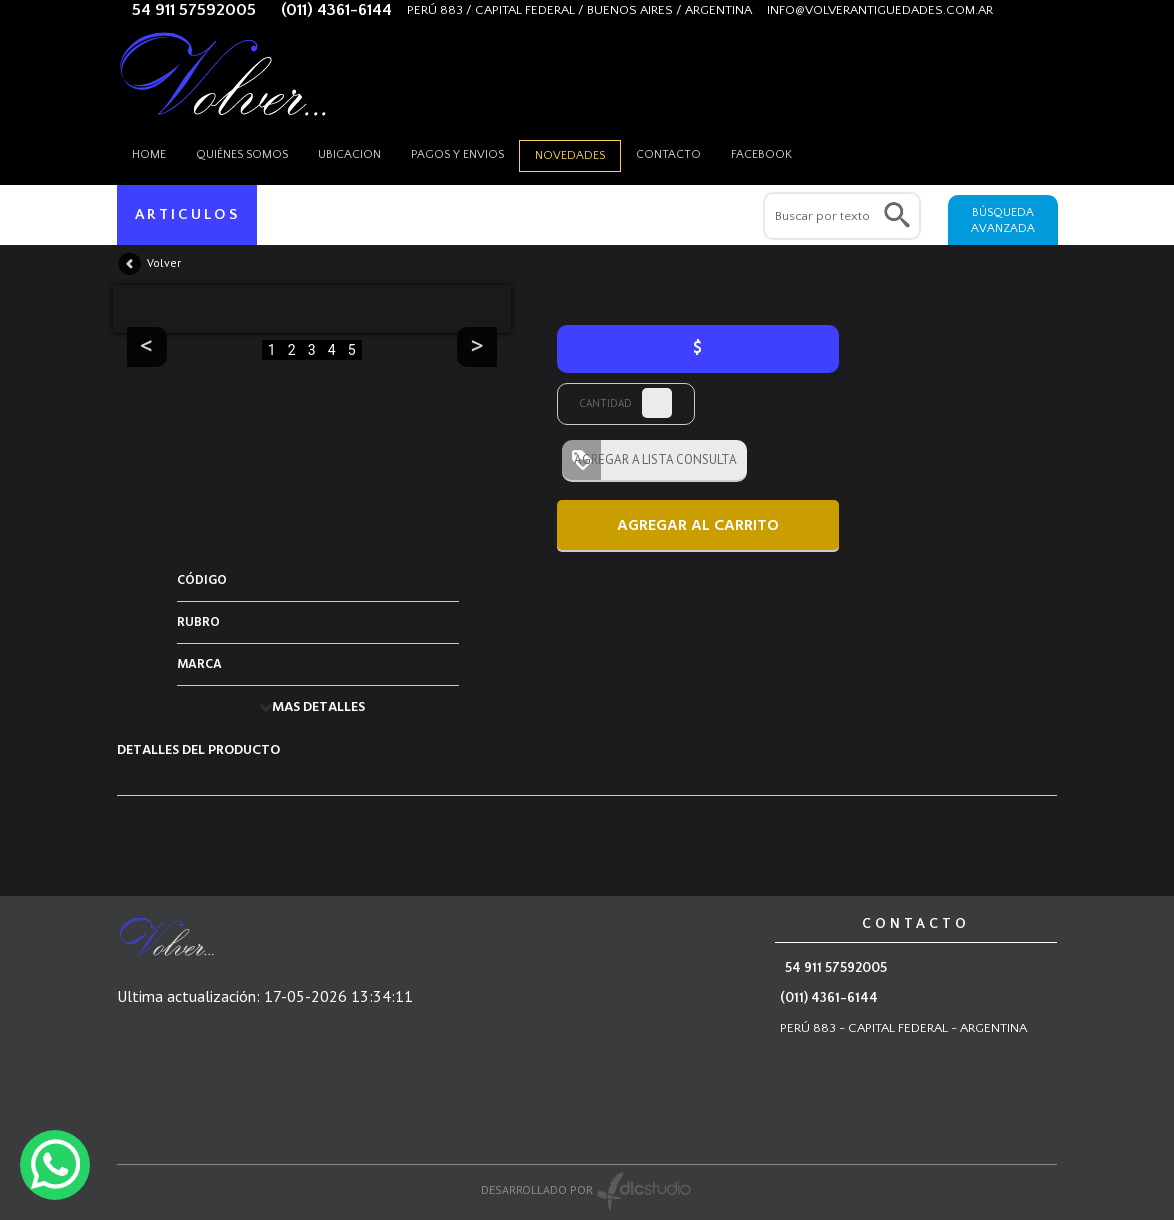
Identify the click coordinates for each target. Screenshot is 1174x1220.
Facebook (761, 154)
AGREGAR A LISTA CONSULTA (649, 459)
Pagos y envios (457, 154)
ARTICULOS (187, 214)
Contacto (668, 154)
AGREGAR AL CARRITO (698, 526)
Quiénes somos (242, 154)
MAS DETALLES (318, 707)
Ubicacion (349, 154)
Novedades (570, 155)
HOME (149, 154)
